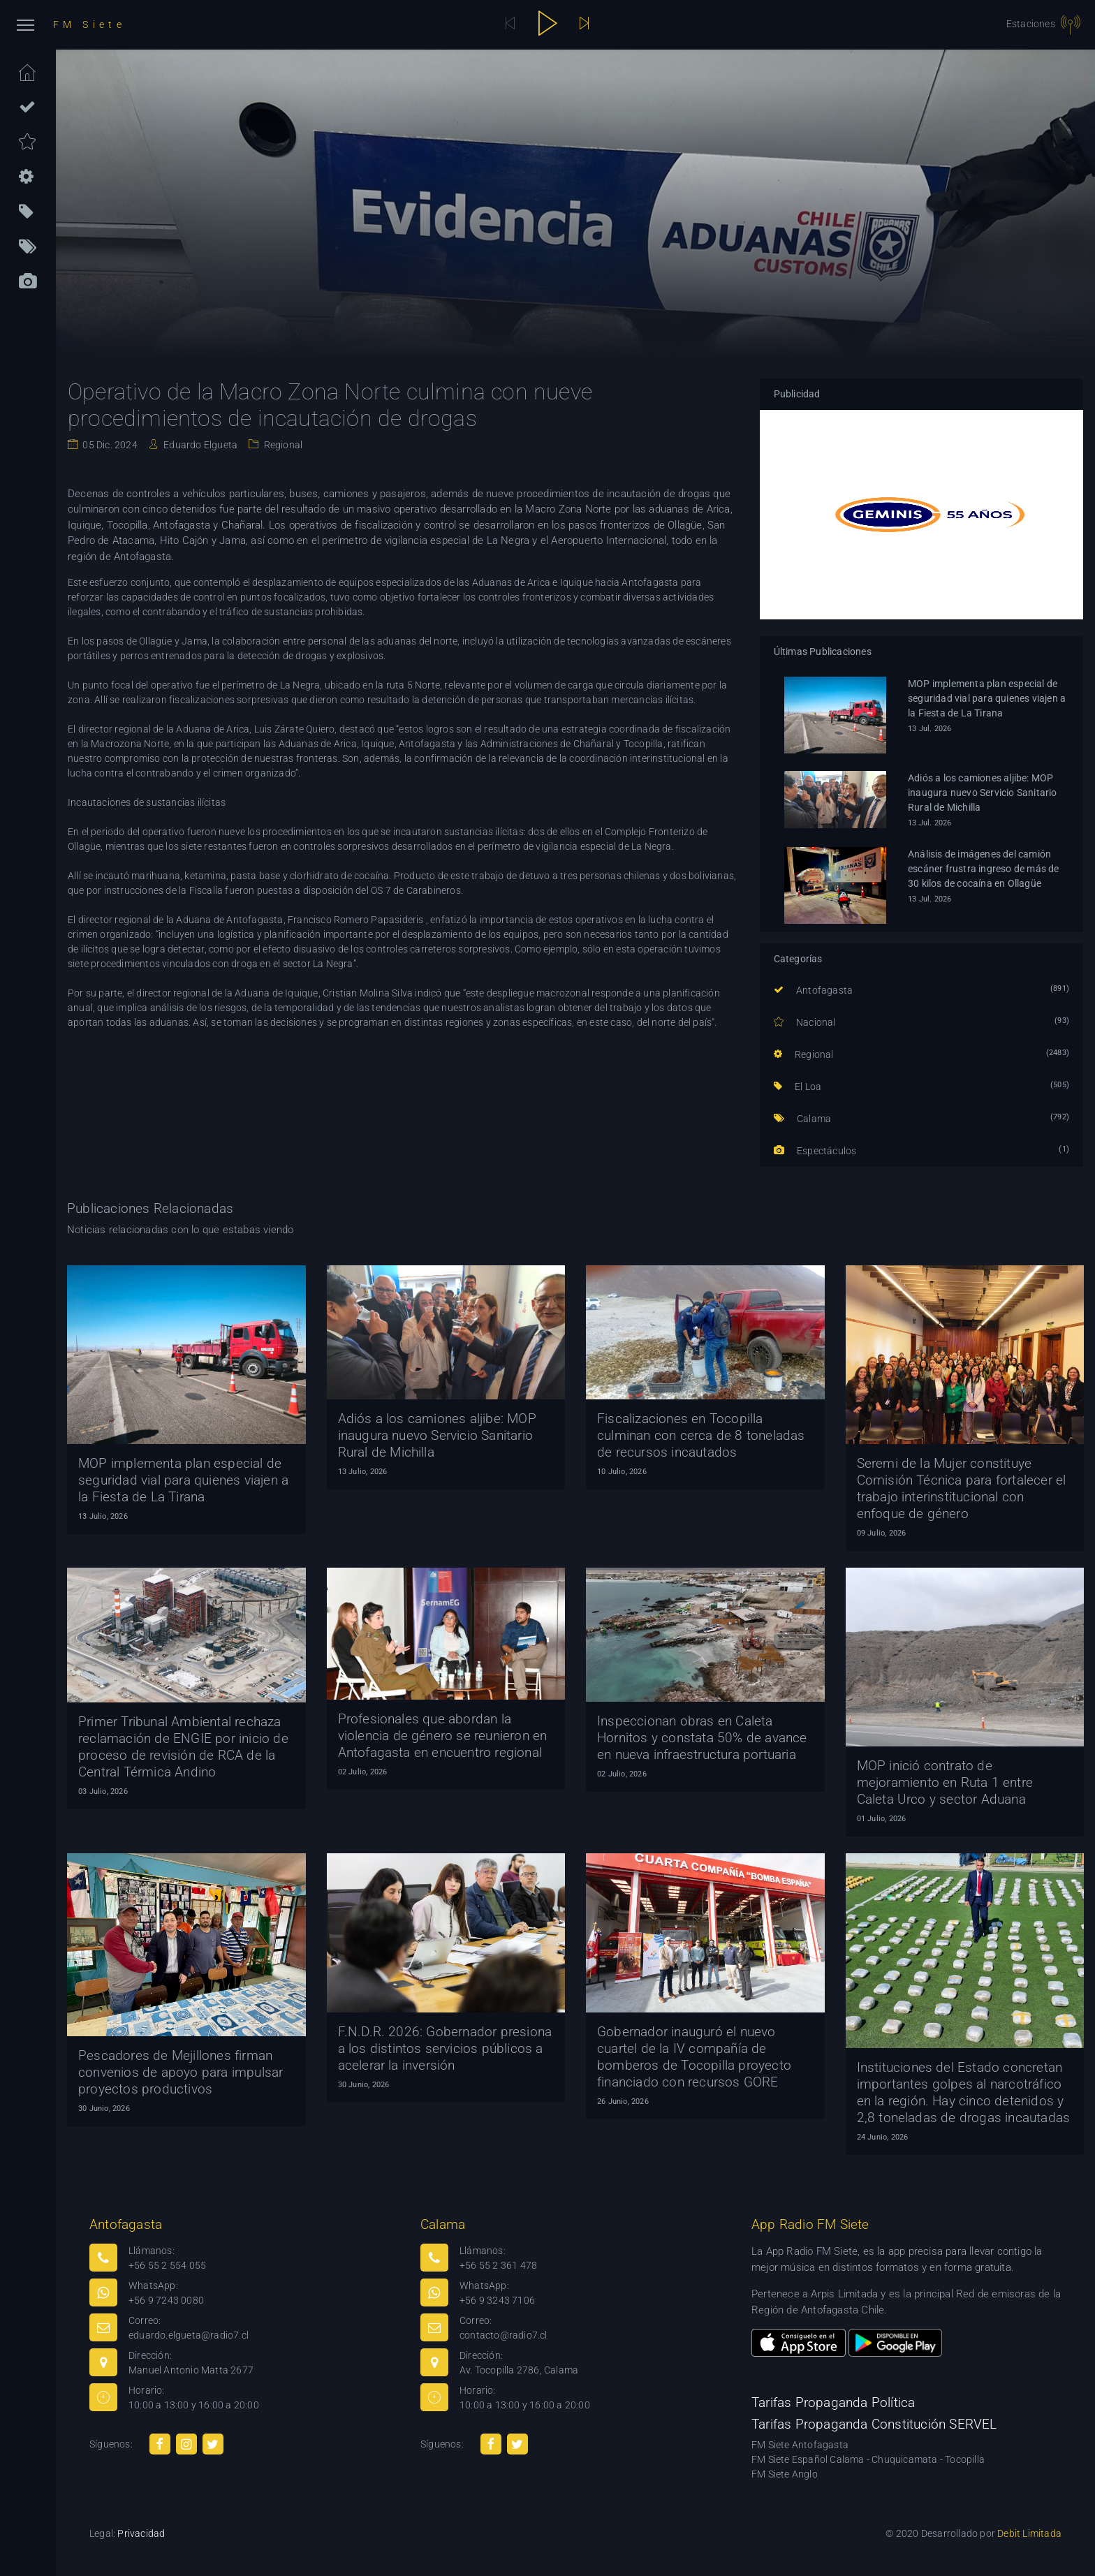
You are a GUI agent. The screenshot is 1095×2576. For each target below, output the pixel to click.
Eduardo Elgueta (199, 444)
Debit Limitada (1029, 2533)
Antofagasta (813, 990)
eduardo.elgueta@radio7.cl (188, 2335)
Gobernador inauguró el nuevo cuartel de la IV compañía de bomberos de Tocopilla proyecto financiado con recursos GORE (694, 2057)
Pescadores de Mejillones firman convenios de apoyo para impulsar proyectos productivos (180, 2072)
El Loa (798, 1086)
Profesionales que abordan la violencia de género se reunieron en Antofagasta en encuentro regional (443, 1735)
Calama (803, 1118)
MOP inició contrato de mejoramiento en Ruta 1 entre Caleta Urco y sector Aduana (945, 1782)
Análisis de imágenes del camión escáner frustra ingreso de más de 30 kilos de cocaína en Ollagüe (983, 868)
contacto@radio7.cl (504, 2335)
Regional (281, 444)
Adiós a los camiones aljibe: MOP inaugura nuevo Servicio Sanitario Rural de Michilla (982, 792)
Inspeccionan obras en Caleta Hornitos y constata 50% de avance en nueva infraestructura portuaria (702, 1737)
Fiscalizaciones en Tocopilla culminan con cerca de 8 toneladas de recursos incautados (701, 1435)
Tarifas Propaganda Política (833, 2402)
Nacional (805, 1022)
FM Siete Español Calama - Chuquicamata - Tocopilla (868, 2459)
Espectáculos (815, 1150)
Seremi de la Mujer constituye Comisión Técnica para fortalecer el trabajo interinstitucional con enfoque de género (961, 1488)
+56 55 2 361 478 (498, 2265)
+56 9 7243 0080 (166, 2300)
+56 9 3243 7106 (497, 2300)
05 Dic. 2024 (109, 444)
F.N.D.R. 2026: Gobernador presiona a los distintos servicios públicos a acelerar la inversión (445, 2048)
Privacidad (141, 2533)
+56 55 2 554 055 (167, 2265)
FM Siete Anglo (784, 2474)
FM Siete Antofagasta (799, 2444)
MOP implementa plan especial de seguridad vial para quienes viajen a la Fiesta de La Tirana (987, 698)
